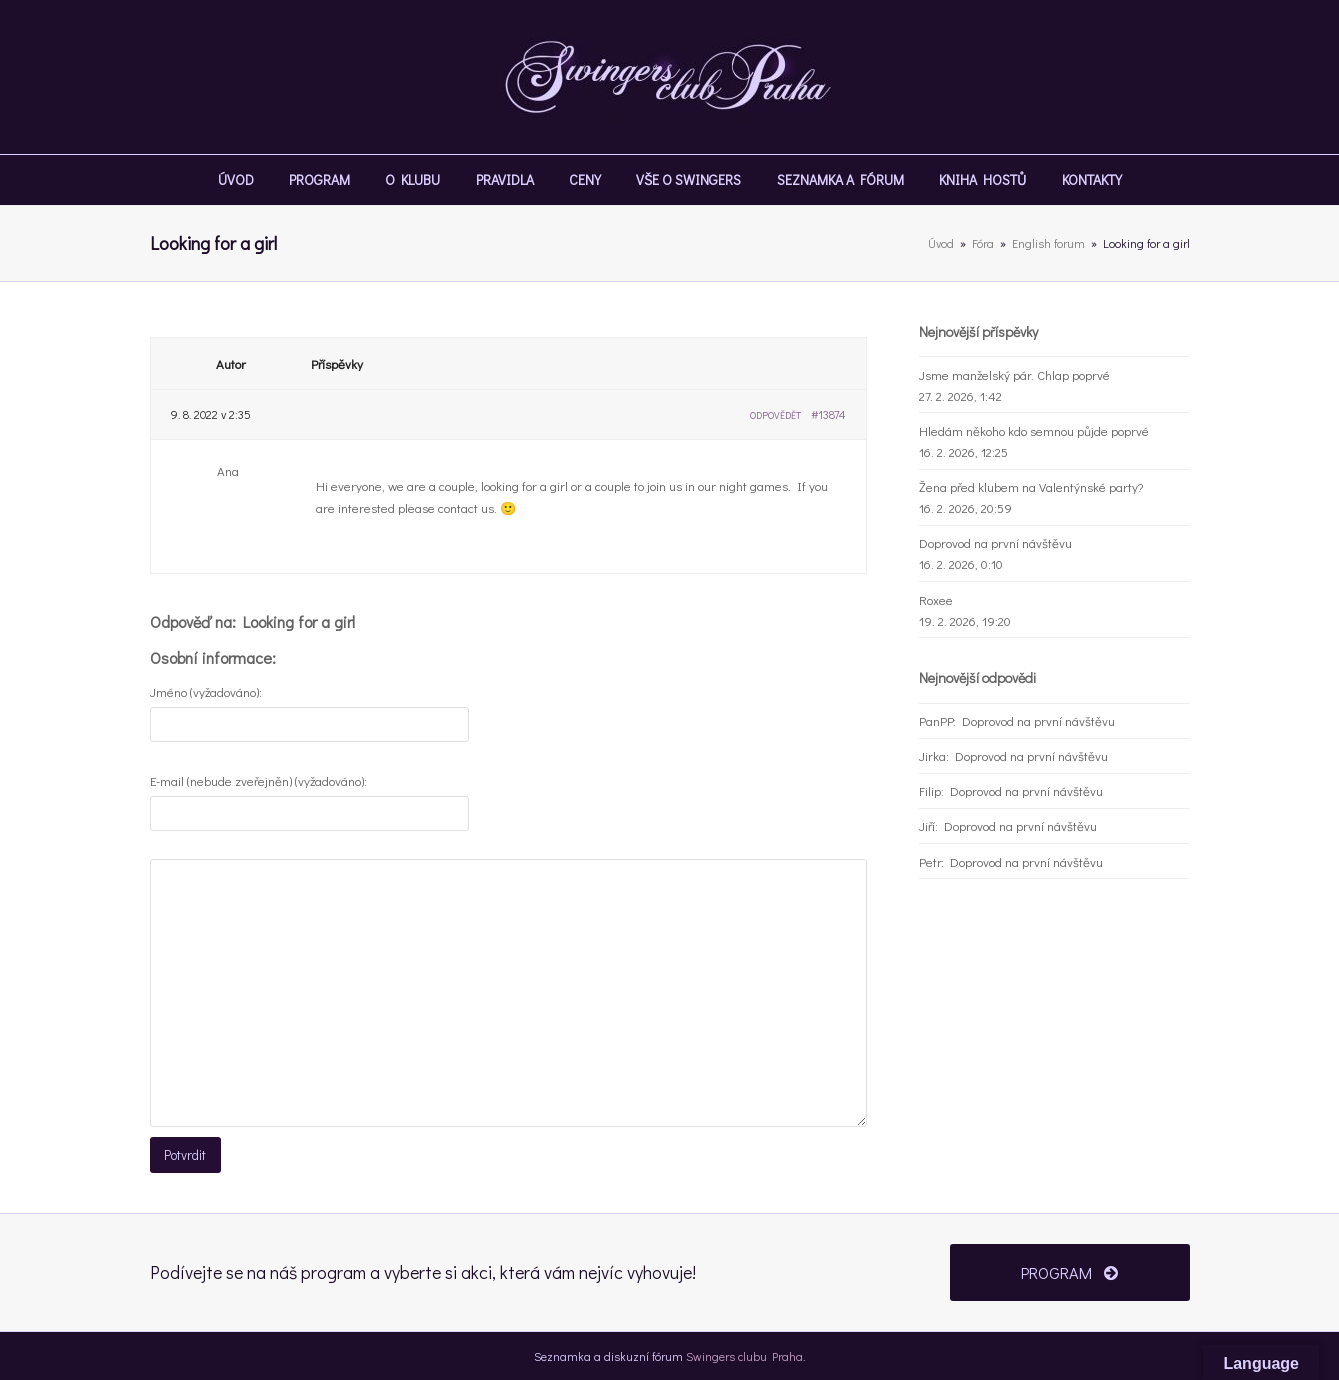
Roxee (936, 599)
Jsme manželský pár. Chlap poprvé (1014, 374)
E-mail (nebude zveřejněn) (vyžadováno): (258, 780)
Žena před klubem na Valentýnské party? (1031, 486)
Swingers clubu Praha (744, 1354)
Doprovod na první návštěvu (995, 542)
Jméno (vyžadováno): (206, 691)
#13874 (828, 414)
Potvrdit (185, 1154)
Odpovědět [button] (775, 415)
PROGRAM (1069, 1270)
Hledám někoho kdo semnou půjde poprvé (1034, 430)
